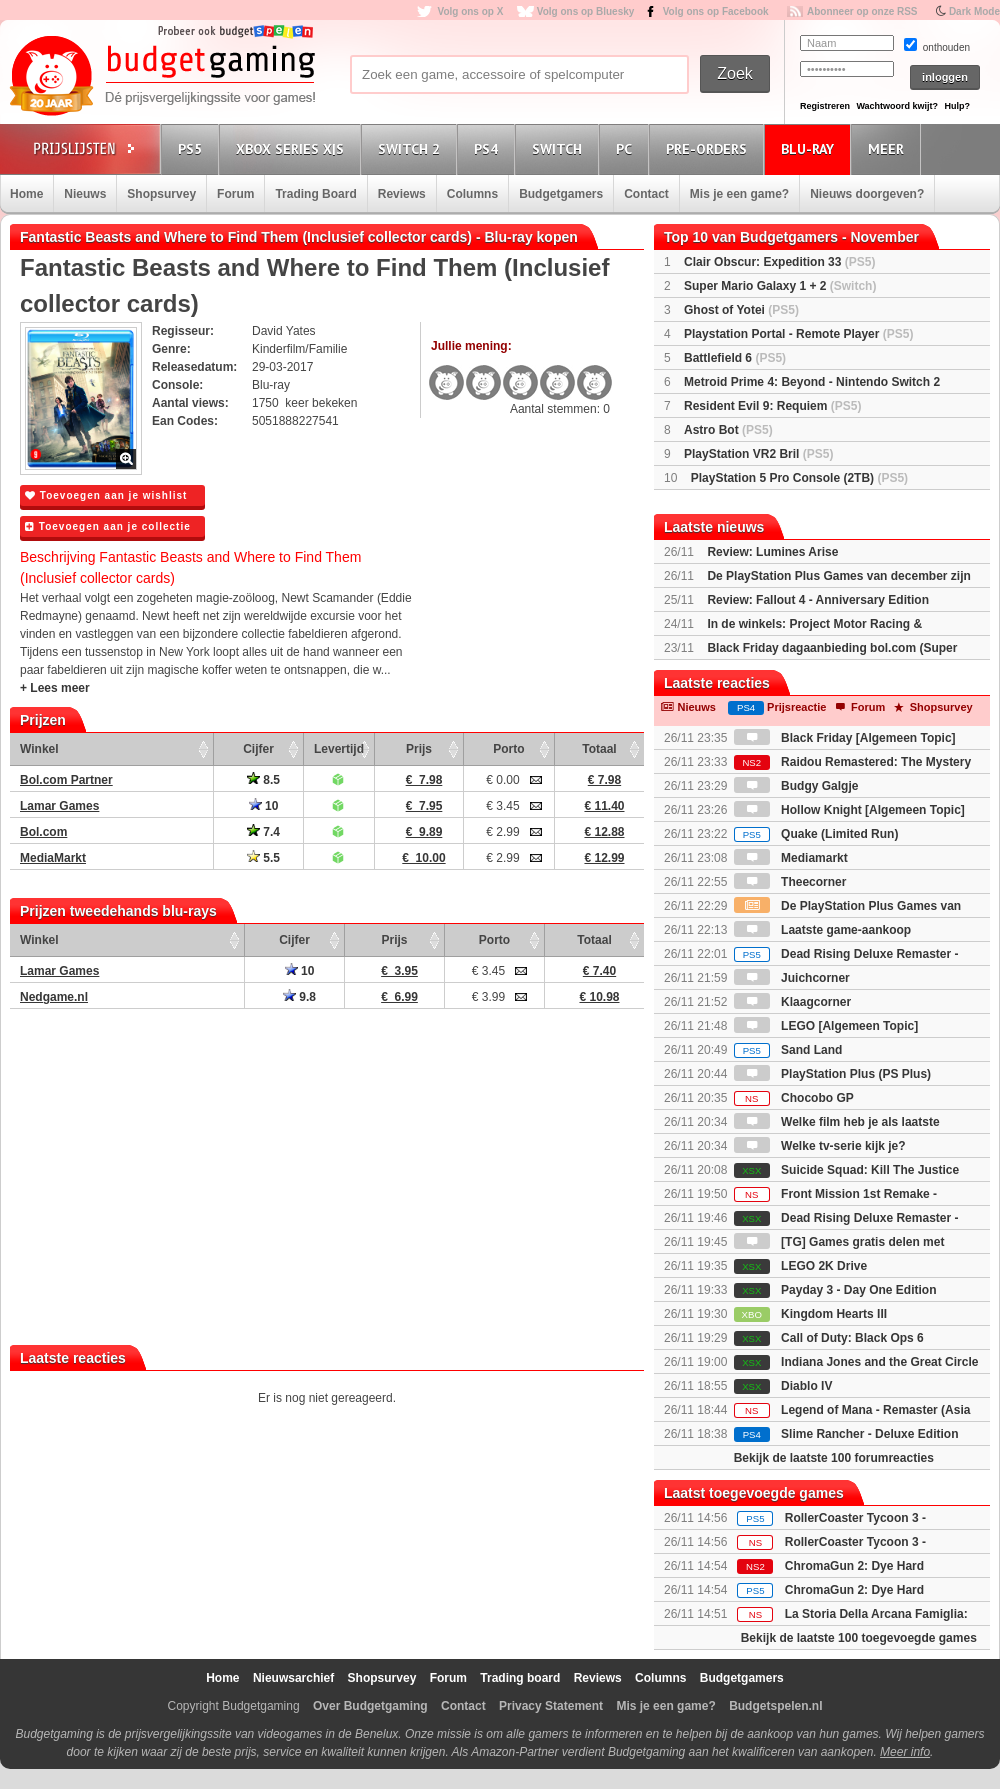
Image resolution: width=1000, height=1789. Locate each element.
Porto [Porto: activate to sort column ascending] (508, 749)
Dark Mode (974, 11)
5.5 (263, 858)
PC (627, 148)
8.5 (263, 780)
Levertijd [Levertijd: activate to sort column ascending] (339, 749)
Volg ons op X (470, 11)
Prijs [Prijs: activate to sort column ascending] (419, 749)
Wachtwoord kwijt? (897, 106)
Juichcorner (792, 978)
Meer (889, 148)
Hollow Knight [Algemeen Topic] (849, 810)
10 (264, 806)
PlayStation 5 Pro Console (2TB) (799, 478)
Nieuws (85, 194)
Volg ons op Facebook (716, 11)
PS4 (489, 148)
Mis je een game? (739, 194)
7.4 (263, 832)
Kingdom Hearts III (810, 1314)
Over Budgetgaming (370, 1706)
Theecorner (790, 882)
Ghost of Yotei (741, 310)
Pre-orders (709, 148)
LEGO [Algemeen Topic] (826, 1026)
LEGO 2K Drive (800, 1266)
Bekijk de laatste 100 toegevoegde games (859, 1638)
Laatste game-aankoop (822, 930)
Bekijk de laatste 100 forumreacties (834, 1458)
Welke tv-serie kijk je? (820, 1146)
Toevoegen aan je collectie (108, 526)
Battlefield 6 (735, 358)
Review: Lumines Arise (772, 552)
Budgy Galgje (796, 786)
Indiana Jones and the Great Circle (856, 1362)
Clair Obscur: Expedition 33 (779, 262)
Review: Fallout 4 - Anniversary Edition (818, 600)
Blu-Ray (810, 148)
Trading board (520, 1678)
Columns (472, 194)
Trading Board (315, 194)
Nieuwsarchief (293, 1678)
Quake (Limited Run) (816, 834)
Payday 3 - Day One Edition (835, 1290)
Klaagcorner (792, 1002)
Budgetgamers (561, 194)
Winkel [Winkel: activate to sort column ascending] (39, 749)
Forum (235, 194)
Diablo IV (783, 1386)
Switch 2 (412, 148)
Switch (560, 148)
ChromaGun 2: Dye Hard (854, 1566)
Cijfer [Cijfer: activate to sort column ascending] (258, 749)
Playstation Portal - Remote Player (798, 334)
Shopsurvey (161, 194)
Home (26, 194)
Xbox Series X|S (293, 148)
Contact (646, 194)
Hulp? (957, 106)
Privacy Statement (551, 1706)
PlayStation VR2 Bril (758, 454)
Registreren (825, 106)
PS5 (193, 148)
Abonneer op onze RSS (862, 11)
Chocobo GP (794, 1098)
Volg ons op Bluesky (586, 11)
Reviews (402, 194)
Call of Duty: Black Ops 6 (829, 1338)
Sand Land (788, 1050)
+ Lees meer (55, 688)
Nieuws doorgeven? (867, 194)
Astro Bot (728, 430)
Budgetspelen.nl (775, 1706)
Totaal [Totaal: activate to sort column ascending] (599, 749)
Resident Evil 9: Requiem (772, 406)
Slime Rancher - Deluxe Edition (846, 1434)
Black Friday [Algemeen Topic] (845, 738)
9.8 (299, 997)
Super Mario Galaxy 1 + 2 (780, 286)
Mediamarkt (791, 858)
